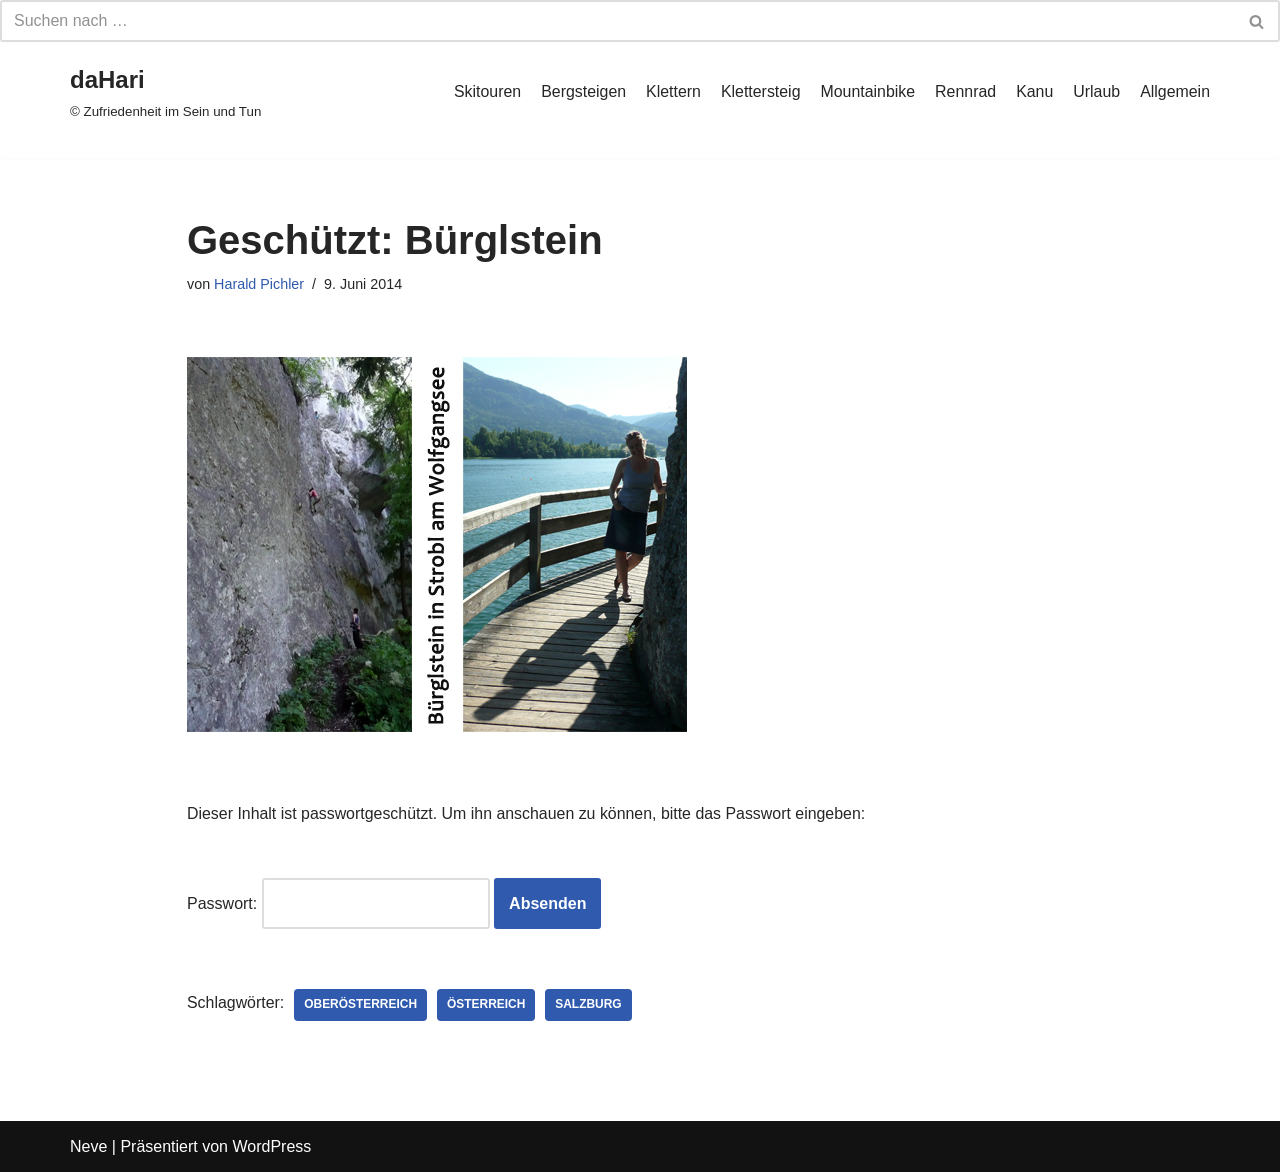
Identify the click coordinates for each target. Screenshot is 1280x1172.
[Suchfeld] (617, 21)
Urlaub (1096, 91)
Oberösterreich (361, 1005)
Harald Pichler (259, 284)
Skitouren (485, 91)
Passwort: (338, 902)
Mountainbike (866, 91)
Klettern (670, 91)
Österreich (487, 1005)
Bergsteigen (580, 91)
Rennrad (964, 91)
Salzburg (590, 1005)
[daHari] (165, 91)
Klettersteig (759, 91)
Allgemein (1175, 91)
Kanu (1033, 91)
